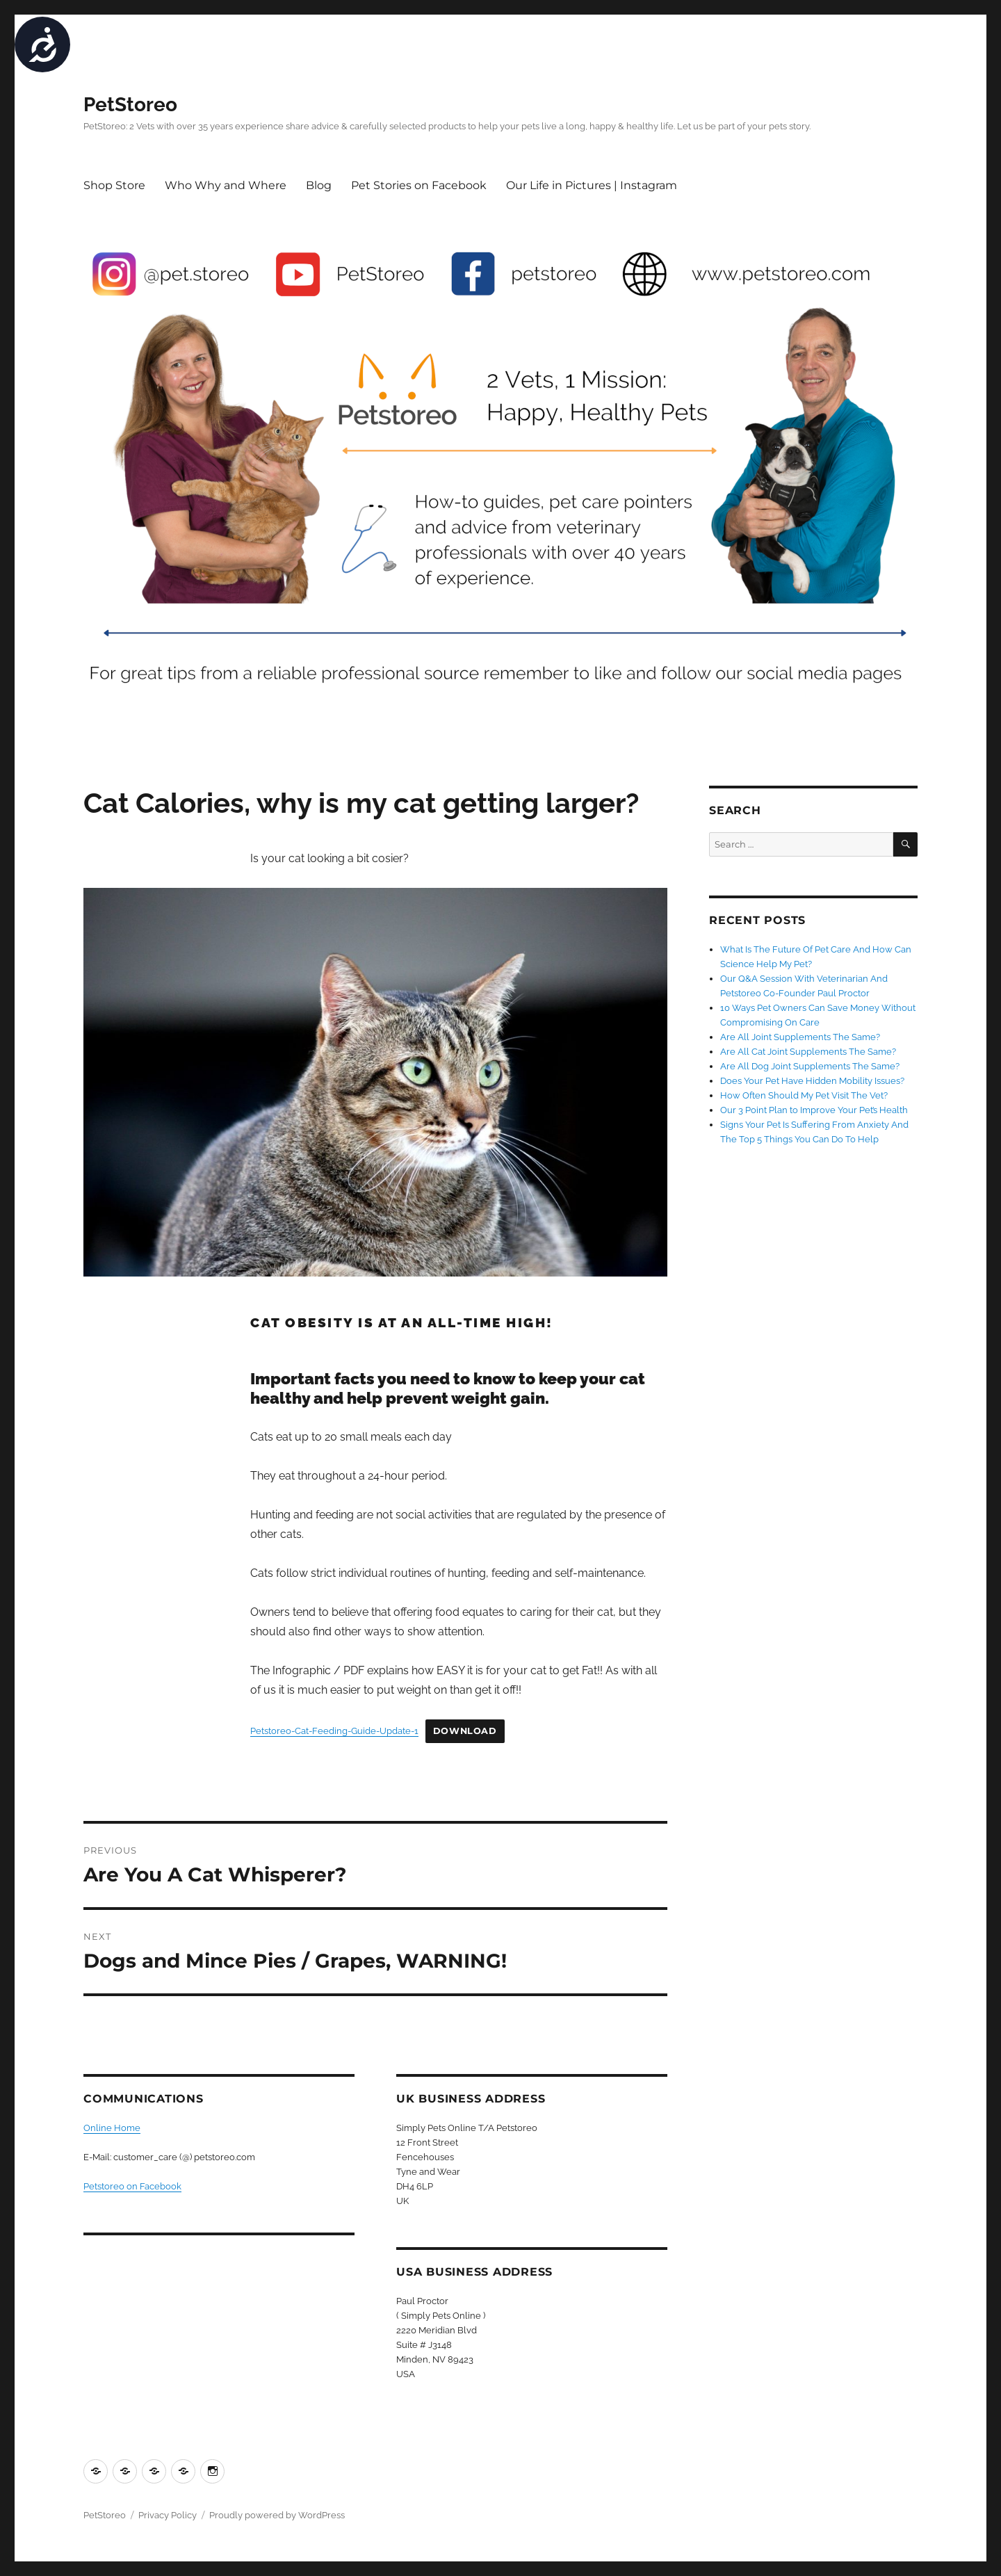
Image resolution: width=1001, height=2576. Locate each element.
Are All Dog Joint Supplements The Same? (810, 1066)
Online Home (111, 2128)
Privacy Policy (167, 2515)
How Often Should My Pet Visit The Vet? (804, 1095)
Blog (319, 185)
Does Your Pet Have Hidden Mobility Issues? (812, 1081)
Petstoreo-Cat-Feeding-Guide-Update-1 (334, 1731)
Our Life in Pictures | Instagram (591, 185)
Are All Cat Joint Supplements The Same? (808, 1051)
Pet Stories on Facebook (419, 185)
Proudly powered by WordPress (277, 2515)
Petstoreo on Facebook (132, 2186)
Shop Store (114, 185)
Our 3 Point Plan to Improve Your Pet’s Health (814, 1110)
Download (465, 1731)
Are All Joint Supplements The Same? (800, 1037)
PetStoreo (130, 104)
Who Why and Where (225, 185)
